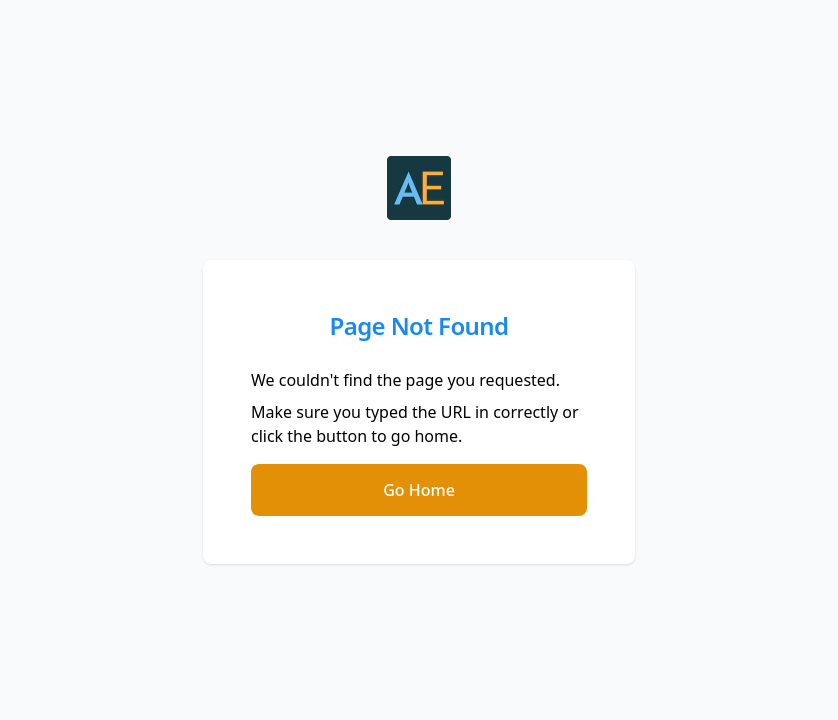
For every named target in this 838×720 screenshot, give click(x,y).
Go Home (419, 490)
